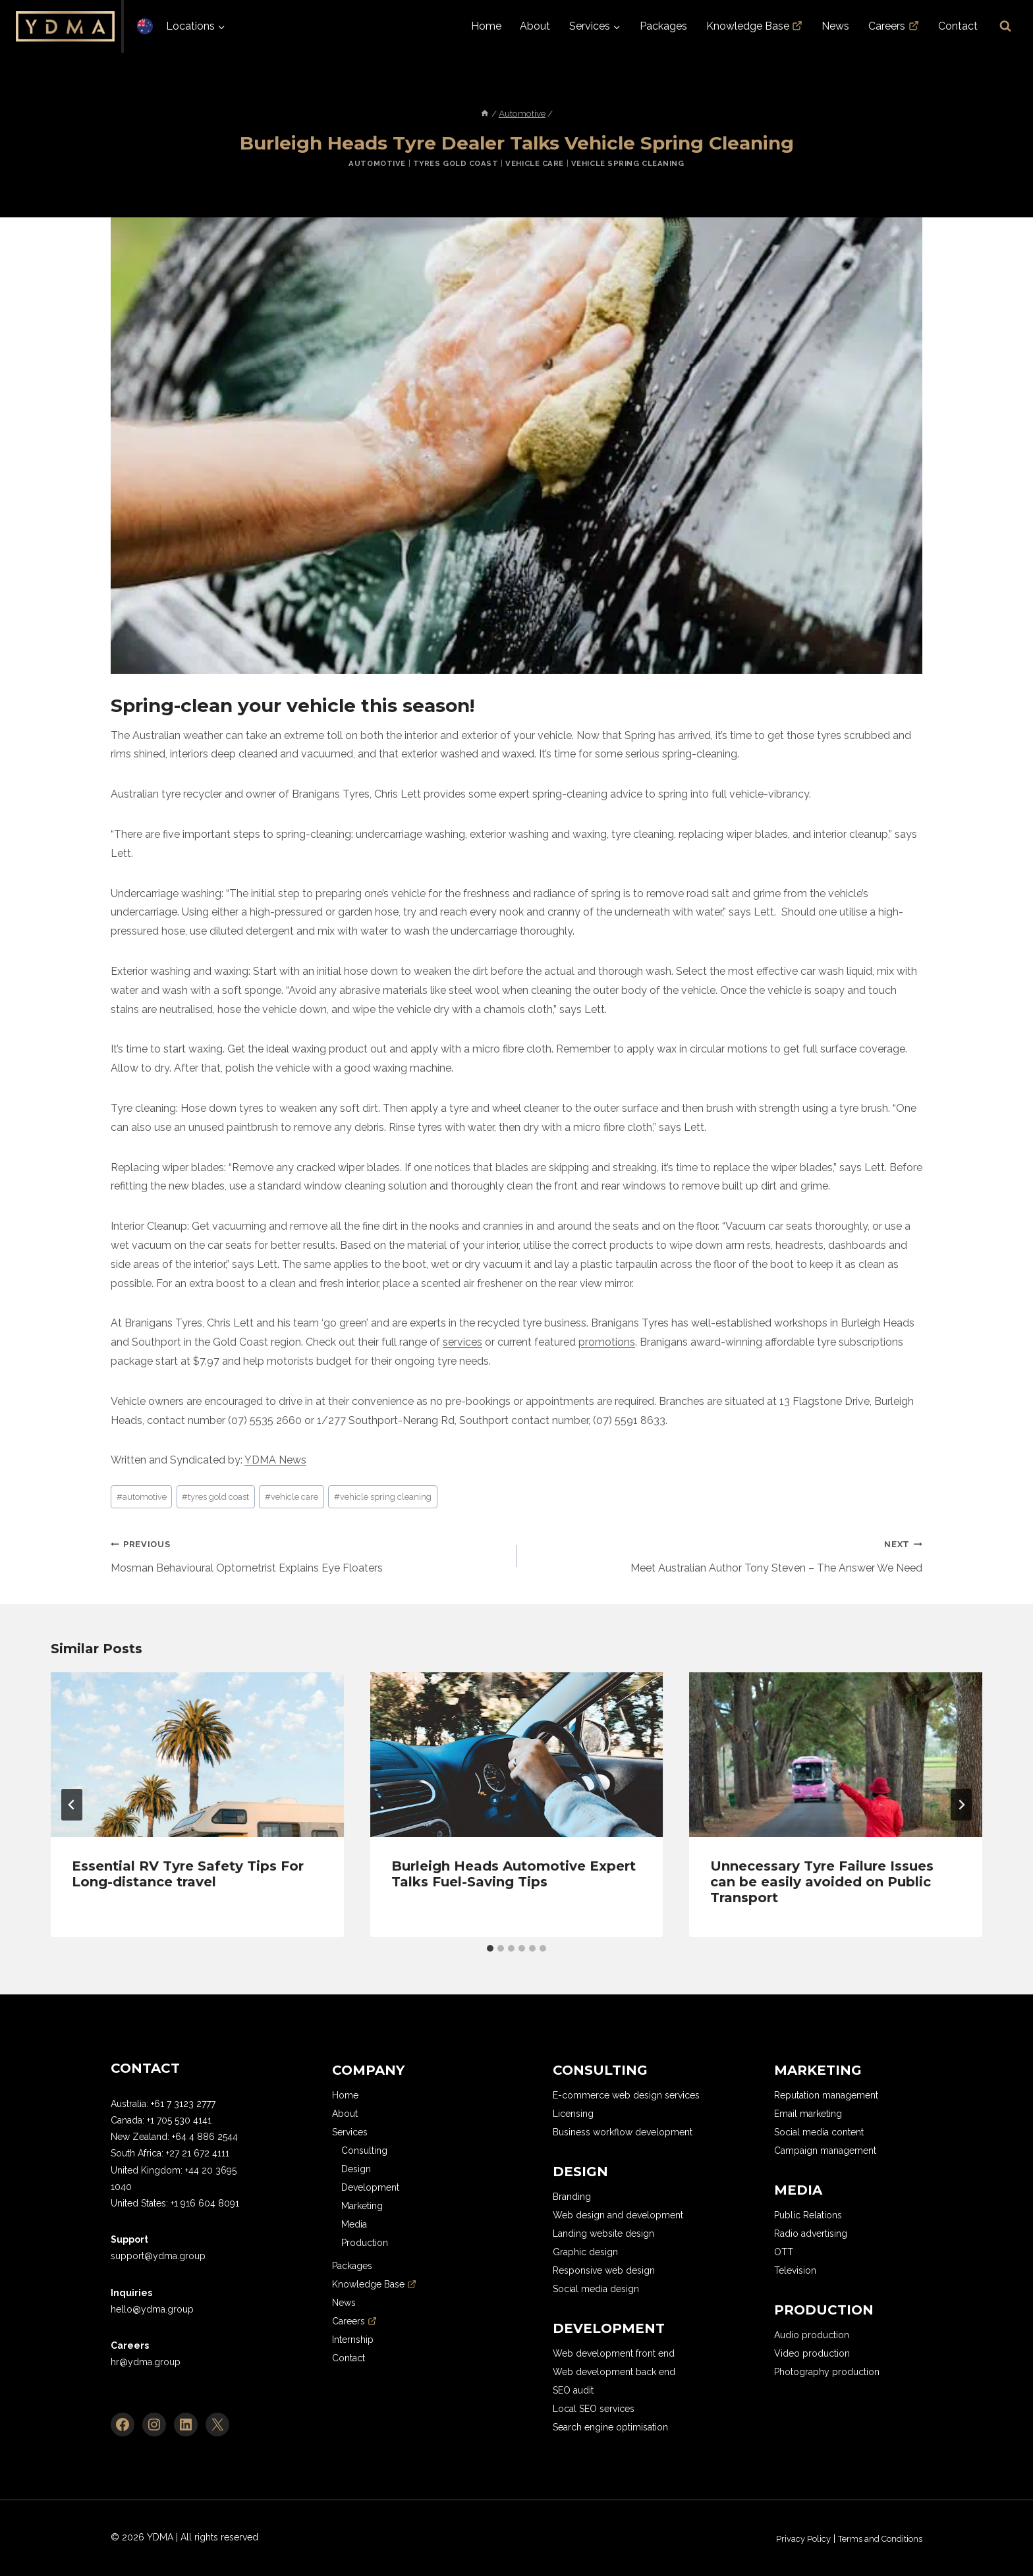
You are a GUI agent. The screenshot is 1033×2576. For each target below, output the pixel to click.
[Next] (961, 1805)
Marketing (362, 2206)
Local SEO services (593, 2408)
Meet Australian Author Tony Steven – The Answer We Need (724, 1554)
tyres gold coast (215, 1497)
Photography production (826, 2372)
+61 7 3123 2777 (183, 2103)
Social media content (819, 2132)
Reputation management (826, 2095)
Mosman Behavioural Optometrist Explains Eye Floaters (308, 1554)
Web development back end (614, 2372)
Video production (812, 2353)
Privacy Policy (788, 2538)
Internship (353, 2339)
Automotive (377, 163)
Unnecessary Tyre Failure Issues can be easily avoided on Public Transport (822, 1881)
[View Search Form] (1005, 26)
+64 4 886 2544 (205, 2136)
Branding (572, 2196)
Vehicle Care (534, 163)
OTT (783, 2252)
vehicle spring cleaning (383, 1497)
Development (370, 2187)
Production (364, 2242)
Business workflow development (622, 2132)
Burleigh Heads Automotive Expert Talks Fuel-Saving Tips (513, 1874)
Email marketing (808, 2113)
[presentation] (197, 1754)
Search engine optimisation (610, 2427)
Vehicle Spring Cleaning (627, 163)
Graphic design (585, 2252)
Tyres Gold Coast (456, 163)
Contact (958, 26)
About (535, 26)
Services (350, 2132)
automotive (142, 1497)
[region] (171, 2480)
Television (795, 2270)
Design (356, 2169)
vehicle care (291, 1497)
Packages (663, 26)
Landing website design (603, 2233)
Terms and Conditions (874, 2538)
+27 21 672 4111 (197, 2153)
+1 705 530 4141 (179, 2120)
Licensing (573, 2113)
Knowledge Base (754, 26)
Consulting (364, 2150)
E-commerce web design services (626, 2095)
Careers (893, 26)
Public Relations (808, 2215)
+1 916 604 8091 (205, 2203)
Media (354, 2224)
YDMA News (275, 1460)
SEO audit (573, 2390)
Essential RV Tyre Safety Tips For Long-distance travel (188, 1874)
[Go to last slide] (71, 1805)
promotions (606, 1342)
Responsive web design (604, 2270)
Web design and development (618, 2215)
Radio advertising (810, 2233)
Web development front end (614, 2353)
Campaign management (825, 2150)
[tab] (490, 1948)
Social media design (596, 2289)
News (835, 26)
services (462, 1342)
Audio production (811, 2335)
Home (486, 26)
